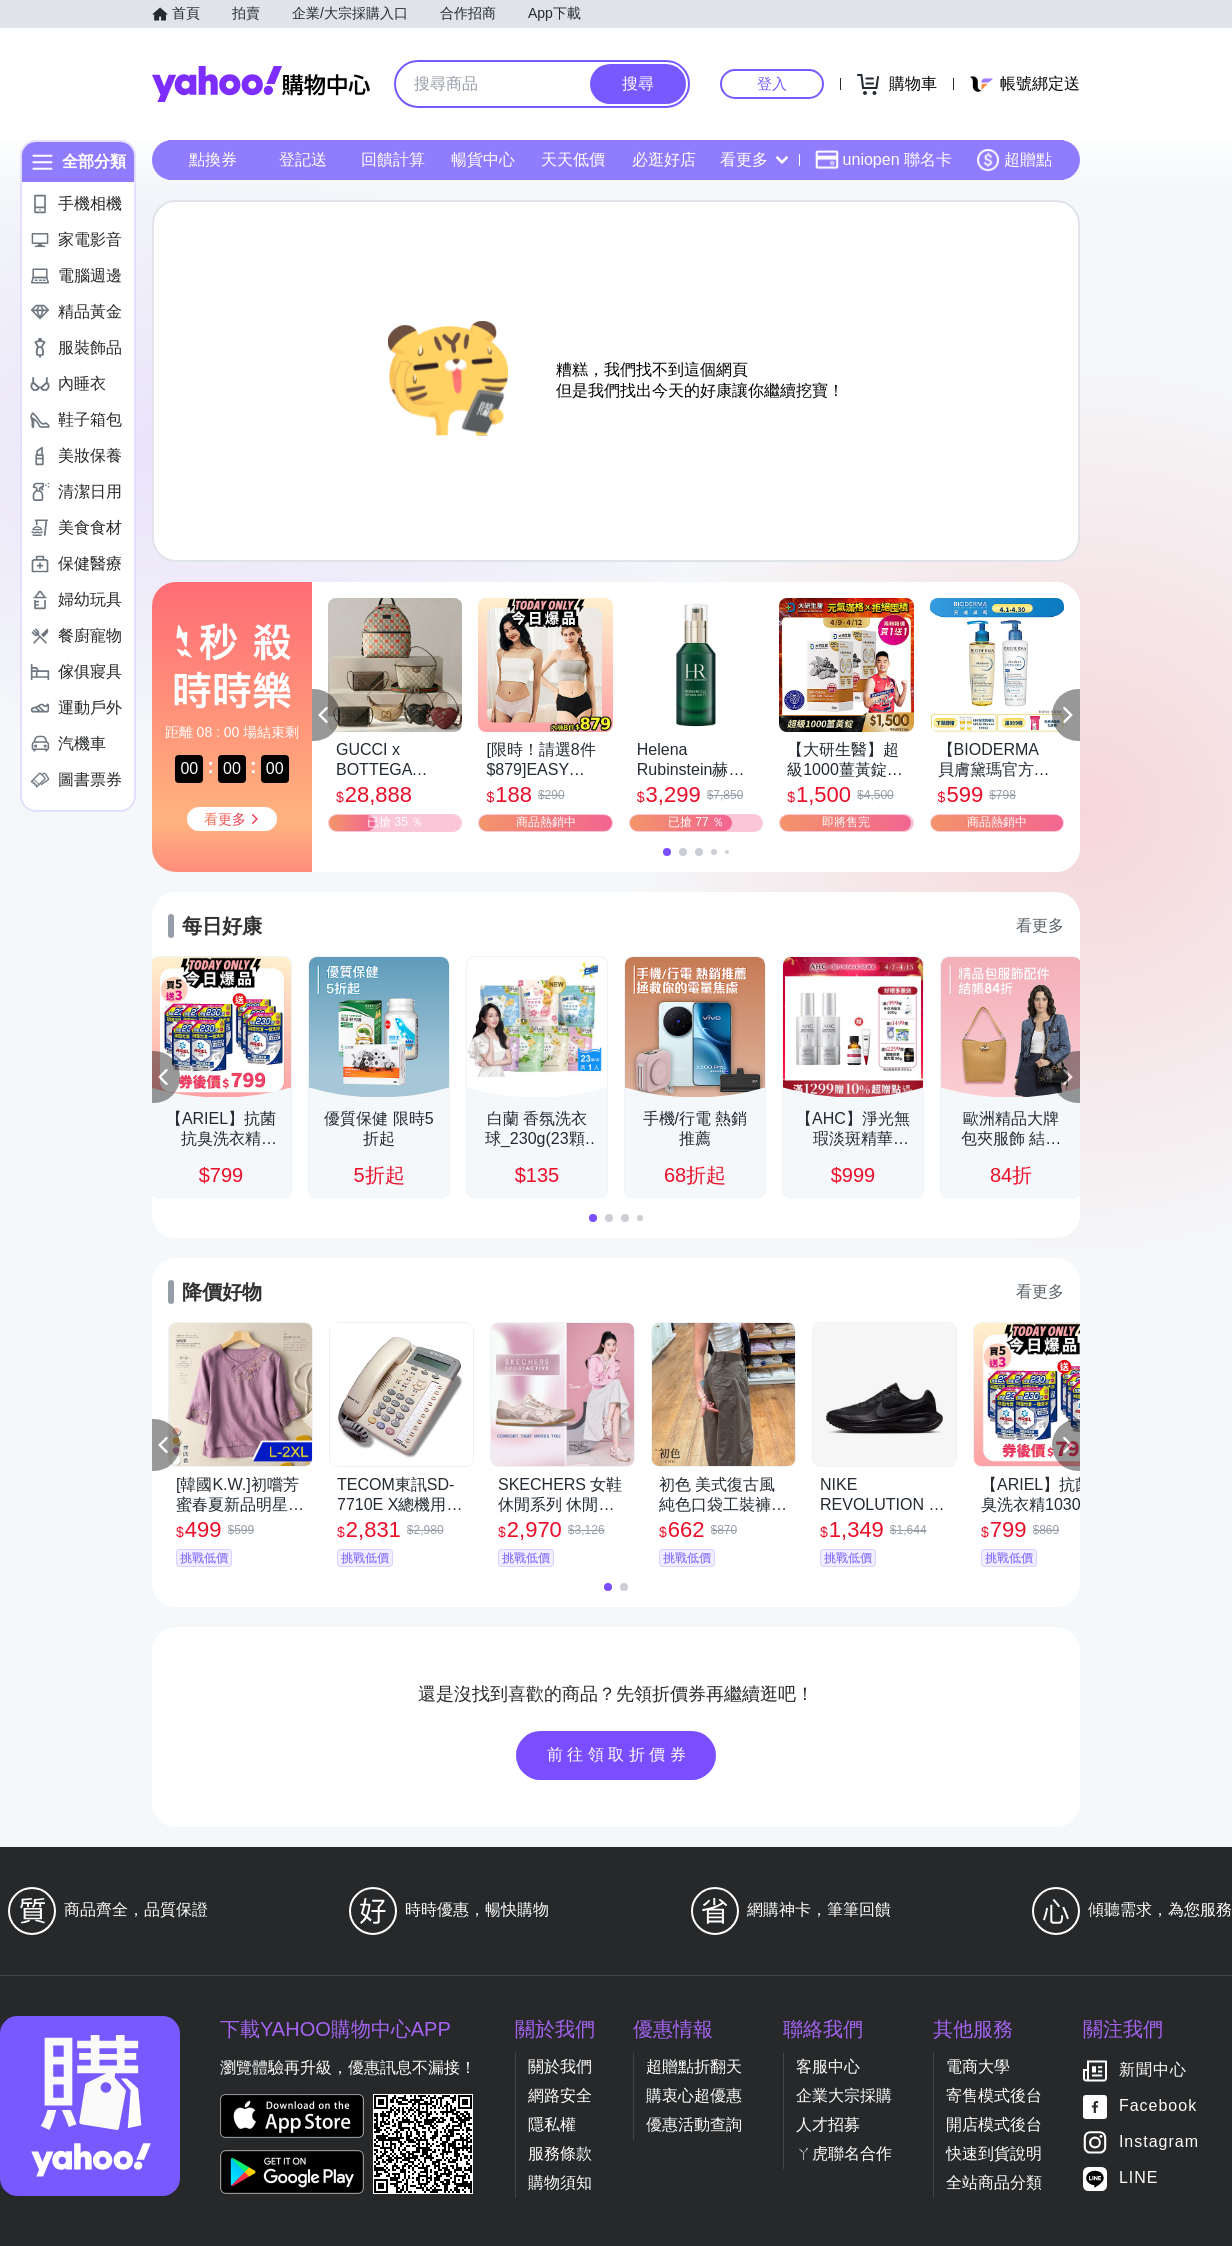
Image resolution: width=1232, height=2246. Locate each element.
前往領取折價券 (619, 1754)
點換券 (213, 159)
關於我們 (560, 2066)
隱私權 (552, 2124)
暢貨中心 (483, 159)
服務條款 (560, 2153)
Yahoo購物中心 (261, 84)
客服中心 (828, 2066)
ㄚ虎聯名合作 (844, 2153)
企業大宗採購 (844, 2095)
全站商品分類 (994, 2182)
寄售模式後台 (994, 2095)
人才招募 (828, 2124)
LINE (1139, 2178)
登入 (772, 83)
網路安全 (560, 2095)
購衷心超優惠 (694, 2095)
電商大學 (978, 2066)
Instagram (1159, 2142)
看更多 (754, 159)
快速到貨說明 (994, 2153)
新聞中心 (1153, 2070)
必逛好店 (664, 159)
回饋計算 (393, 159)
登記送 (303, 159)
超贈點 (1014, 160)
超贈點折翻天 (694, 2066)
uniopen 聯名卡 (883, 160)
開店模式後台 (994, 2124)
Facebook (1158, 2106)
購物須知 (560, 2182)
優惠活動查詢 (694, 2124)
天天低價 (573, 159)
